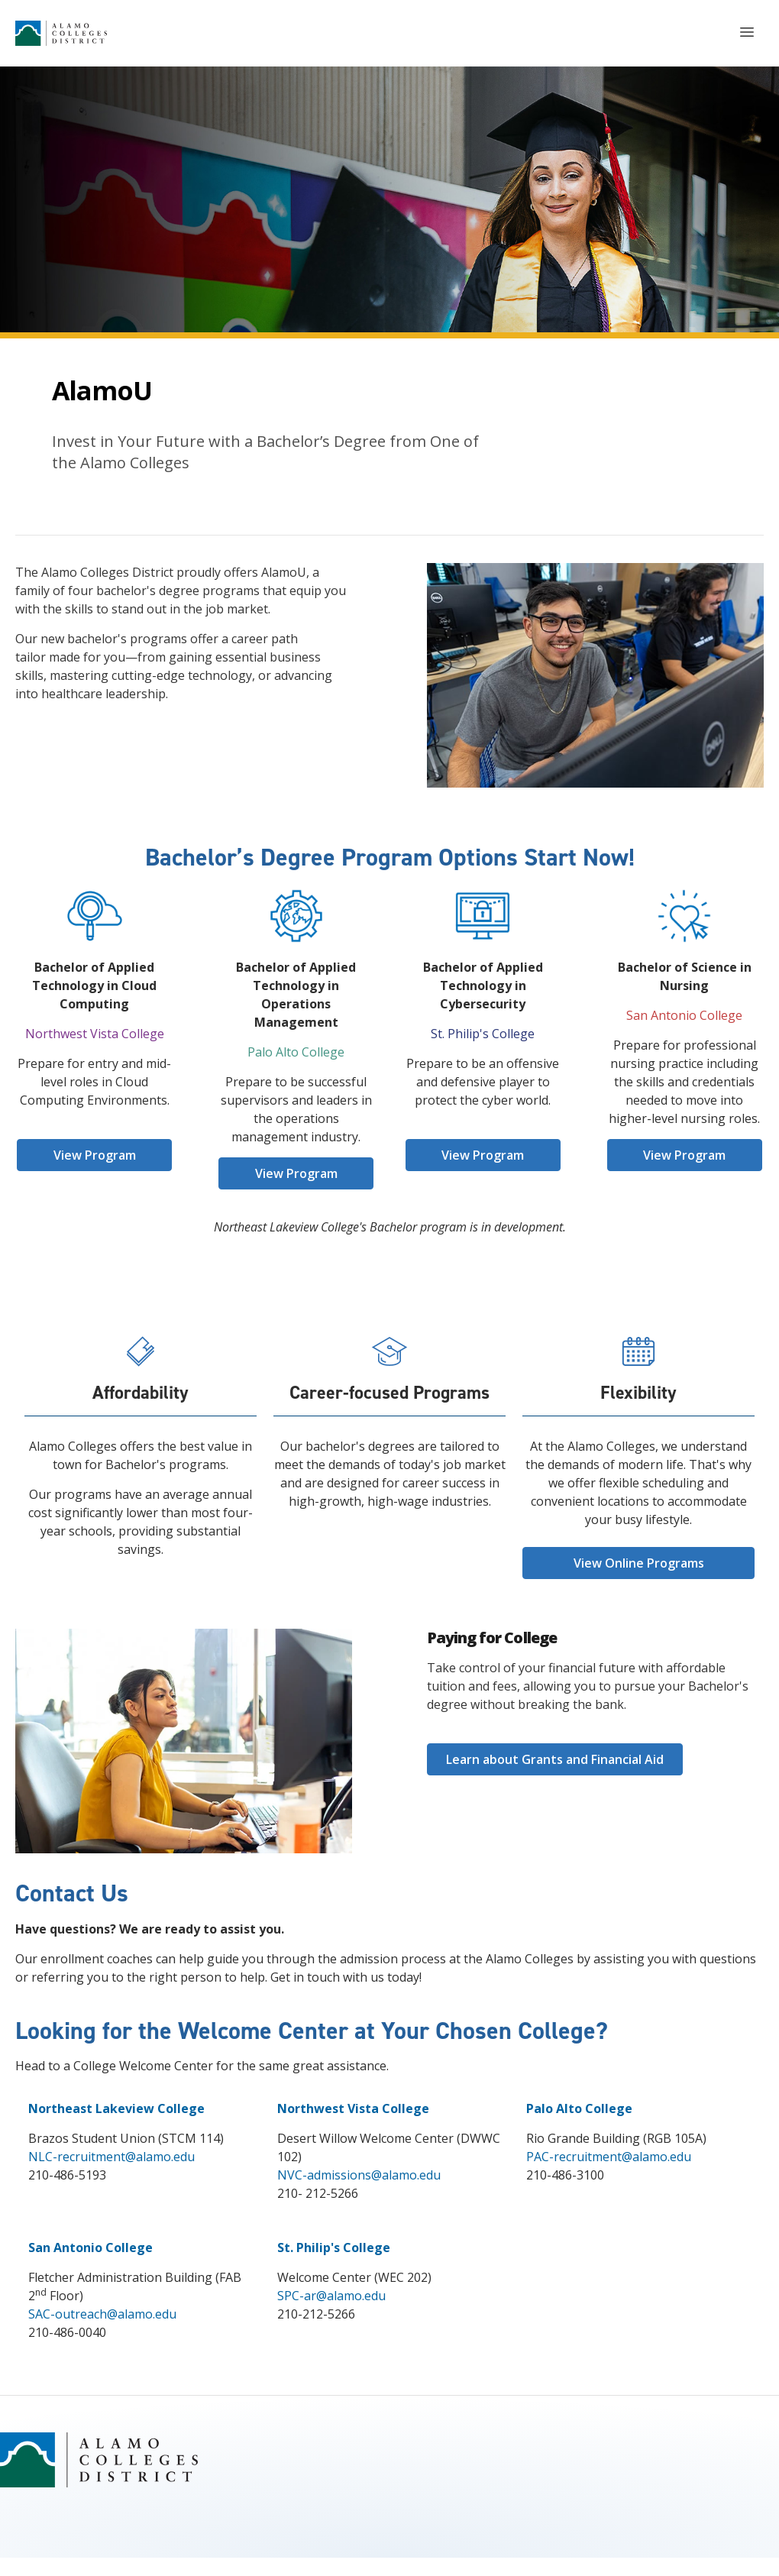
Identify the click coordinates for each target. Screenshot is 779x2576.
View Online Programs (639, 1563)
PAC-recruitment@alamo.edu (608, 2156)
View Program (94, 1155)
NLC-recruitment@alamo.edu (111, 2156)
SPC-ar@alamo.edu (331, 2295)
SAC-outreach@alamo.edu (102, 2314)
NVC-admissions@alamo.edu (359, 2175)
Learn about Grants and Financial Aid (555, 1759)
